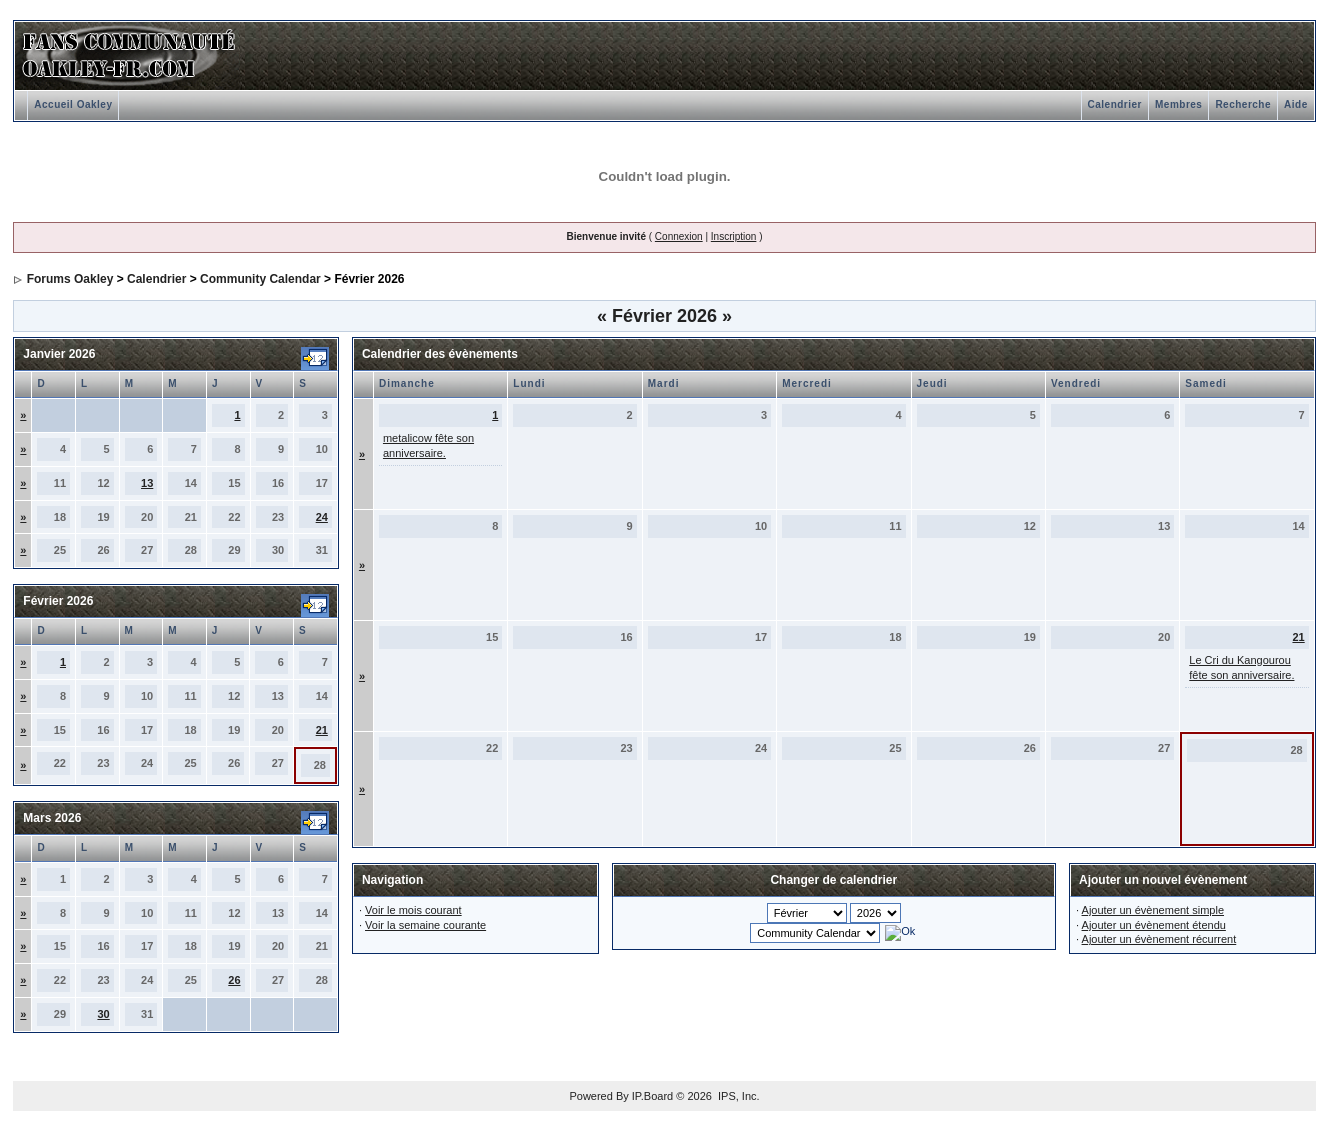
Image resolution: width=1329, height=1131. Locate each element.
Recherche (1243, 104)
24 (322, 517)
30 (103, 1014)
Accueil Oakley (73, 104)
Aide (1296, 104)
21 (322, 730)
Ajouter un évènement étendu (1154, 925)
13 (147, 483)
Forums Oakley (70, 279)
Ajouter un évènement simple (1153, 910)
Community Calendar (260, 279)
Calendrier (1115, 104)
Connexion (679, 236)
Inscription (734, 236)
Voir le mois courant (413, 910)
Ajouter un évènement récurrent (1159, 939)
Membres (1178, 104)
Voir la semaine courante (425, 925)
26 (234, 980)
